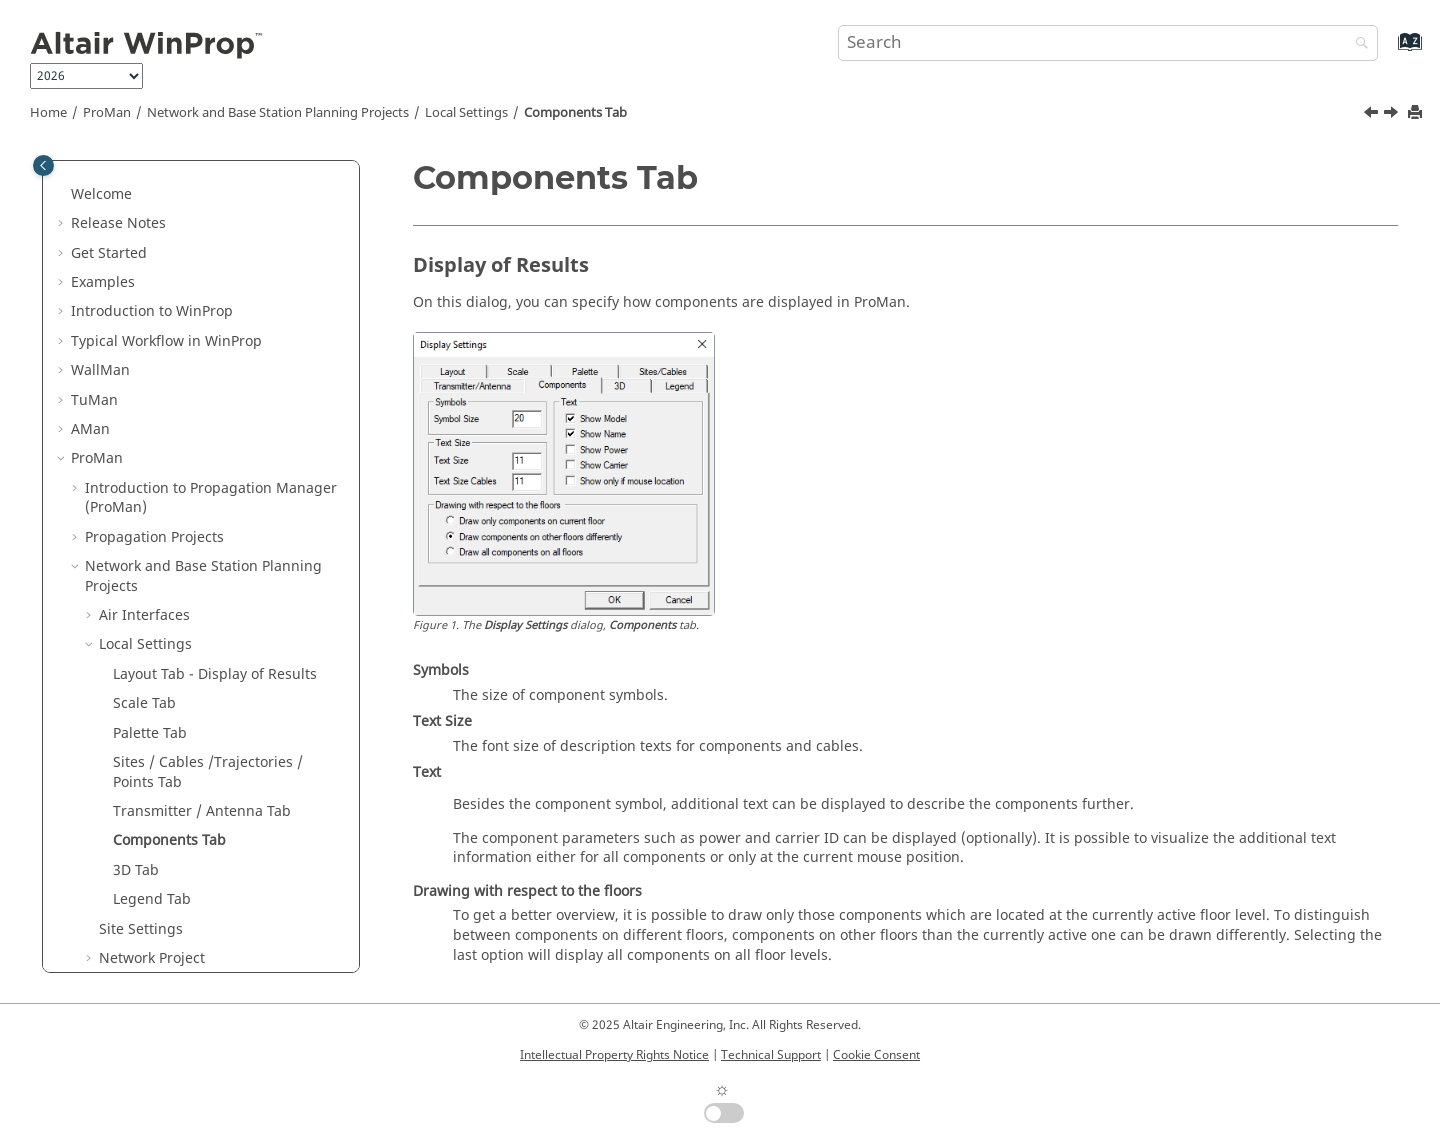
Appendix (103, 934)
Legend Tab (152, 562)
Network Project (152, 621)
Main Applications (131, 876)
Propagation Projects (154, 200)
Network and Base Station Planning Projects (278, 113)
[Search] (1357, 44)
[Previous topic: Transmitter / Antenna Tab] (1373, 115)
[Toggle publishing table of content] (43, 165)
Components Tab (575, 113)
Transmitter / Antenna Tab (202, 474)
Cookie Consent (876, 1055)
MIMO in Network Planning (190, 650)
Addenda (115, 758)
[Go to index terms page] (1388, 51)
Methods (100, 846)
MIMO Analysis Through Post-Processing (185, 690)
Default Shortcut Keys (157, 817)
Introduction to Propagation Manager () (211, 161)
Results (109, 729)
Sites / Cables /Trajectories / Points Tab (208, 435)
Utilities (127, 905)
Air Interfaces (144, 278)
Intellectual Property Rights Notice (614, 1055)
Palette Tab (150, 396)
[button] (77, 201)
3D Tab (136, 533)
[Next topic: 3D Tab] (1393, 115)
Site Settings (141, 592)
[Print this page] (1417, 113)
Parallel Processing (148, 788)
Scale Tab (144, 366)
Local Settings (466, 113)
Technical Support (771, 1055)
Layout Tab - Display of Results (215, 337)
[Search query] (1108, 43)
